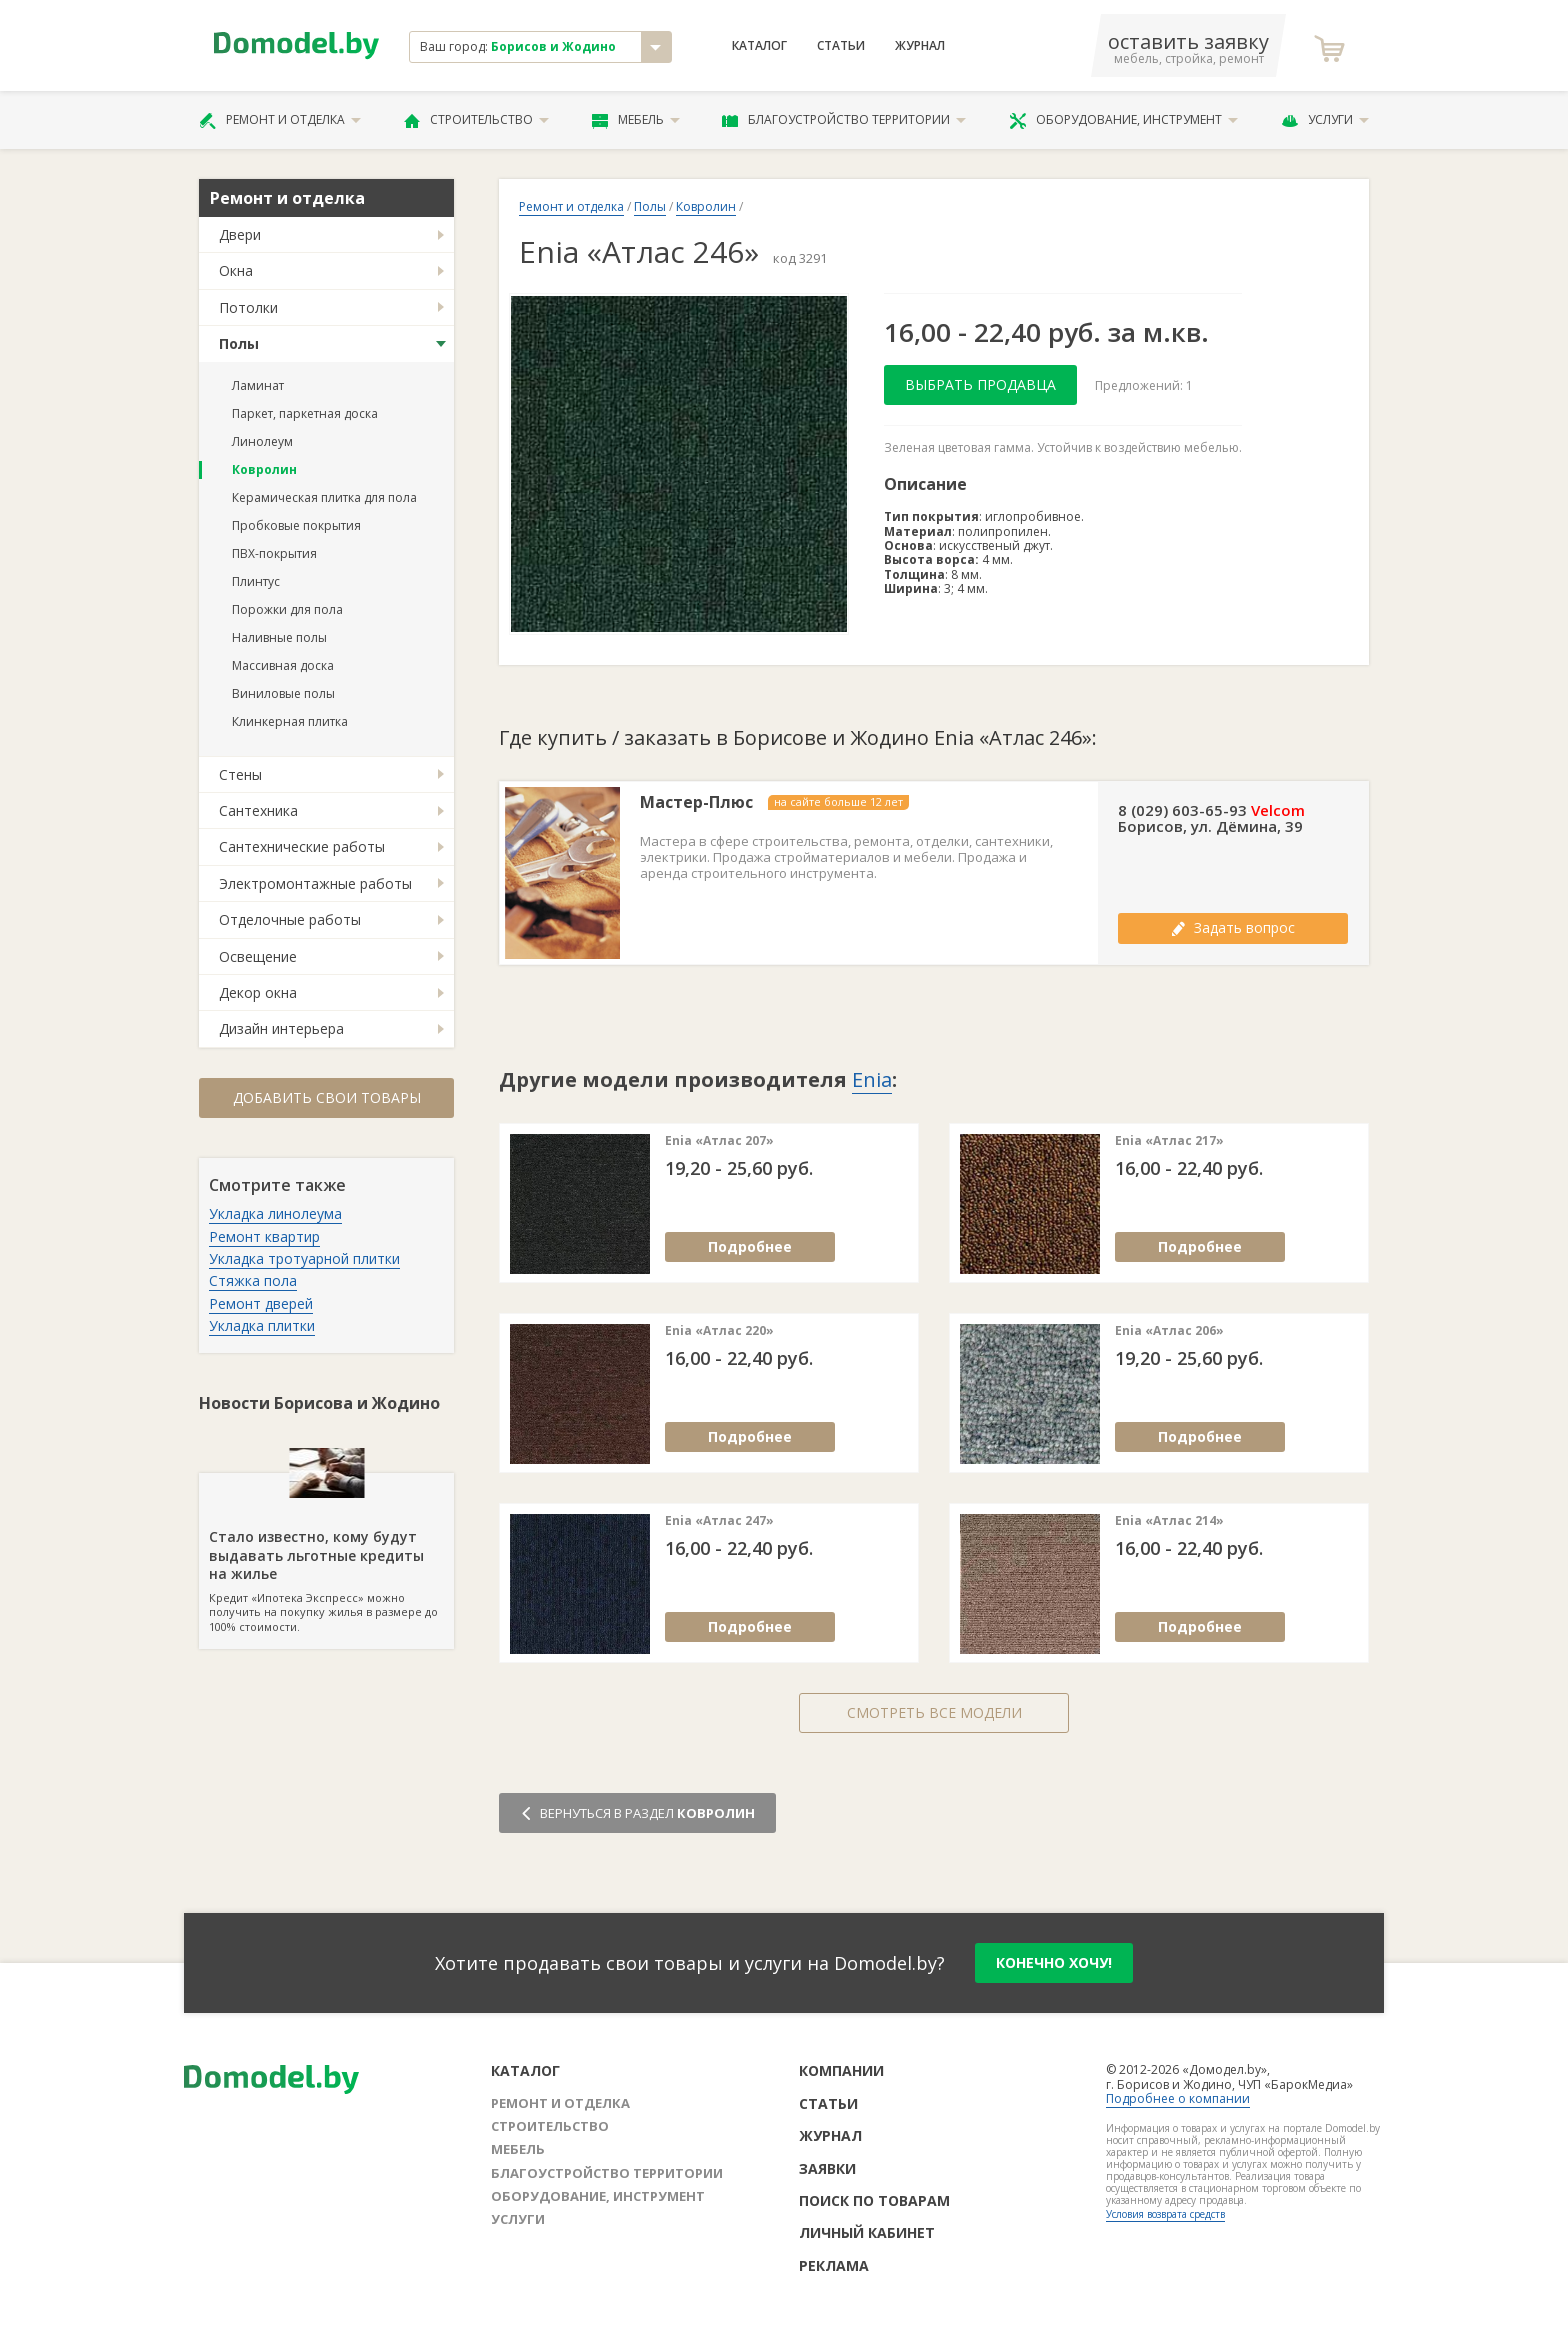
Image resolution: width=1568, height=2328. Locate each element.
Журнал (920, 46)
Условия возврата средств (1165, 2214)
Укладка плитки (262, 1325)
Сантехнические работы (302, 846)
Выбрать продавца (980, 384)
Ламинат (258, 385)
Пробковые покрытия (296, 525)
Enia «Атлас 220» (719, 1331)
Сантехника (258, 810)
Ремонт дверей (261, 1303)
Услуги (1325, 120)
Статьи (841, 46)
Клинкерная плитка (290, 721)
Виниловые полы (283, 693)
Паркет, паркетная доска (305, 413)
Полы (239, 343)
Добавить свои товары (327, 1097)
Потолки (248, 307)
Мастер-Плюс (696, 802)
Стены (240, 774)
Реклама (834, 2265)
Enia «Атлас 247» (719, 1521)
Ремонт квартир (264, 1236)
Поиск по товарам (874, 2200)
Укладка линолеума (275, 1213)
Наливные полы (279, 637)
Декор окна (258, 992)
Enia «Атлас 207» (719, 1141)
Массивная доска (283, 665)
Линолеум (262, 441)
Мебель (636, 120)
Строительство (476, 120)
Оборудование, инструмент (1123, 120)
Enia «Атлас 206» (1169, 1331)
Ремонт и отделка (280, 120)
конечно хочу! (1054, 1962)
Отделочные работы (290, 919)
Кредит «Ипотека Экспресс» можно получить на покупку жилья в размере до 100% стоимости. (326, 1553)
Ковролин (264, 469)
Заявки (827, 2168)
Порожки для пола (287, 609)
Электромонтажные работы (315, 883)
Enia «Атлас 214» (1169, 1521)
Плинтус (256, 581)
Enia (872, 1079)
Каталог (759, 46)
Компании (841, 2070)
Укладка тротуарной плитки (304, 1258)
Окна (236, 270)
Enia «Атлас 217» (1169, 1141)
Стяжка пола (253, 1280)
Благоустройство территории (844, 120)
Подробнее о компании (1178, 2098)
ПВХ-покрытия (274, 553)
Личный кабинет (867, 2232)
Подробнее (750, 1246)
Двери (240, 234)
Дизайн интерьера (281, 1028)
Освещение (258, 956)
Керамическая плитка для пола (324, 497)
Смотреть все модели (934, 1712)
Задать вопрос (1233, 927)
